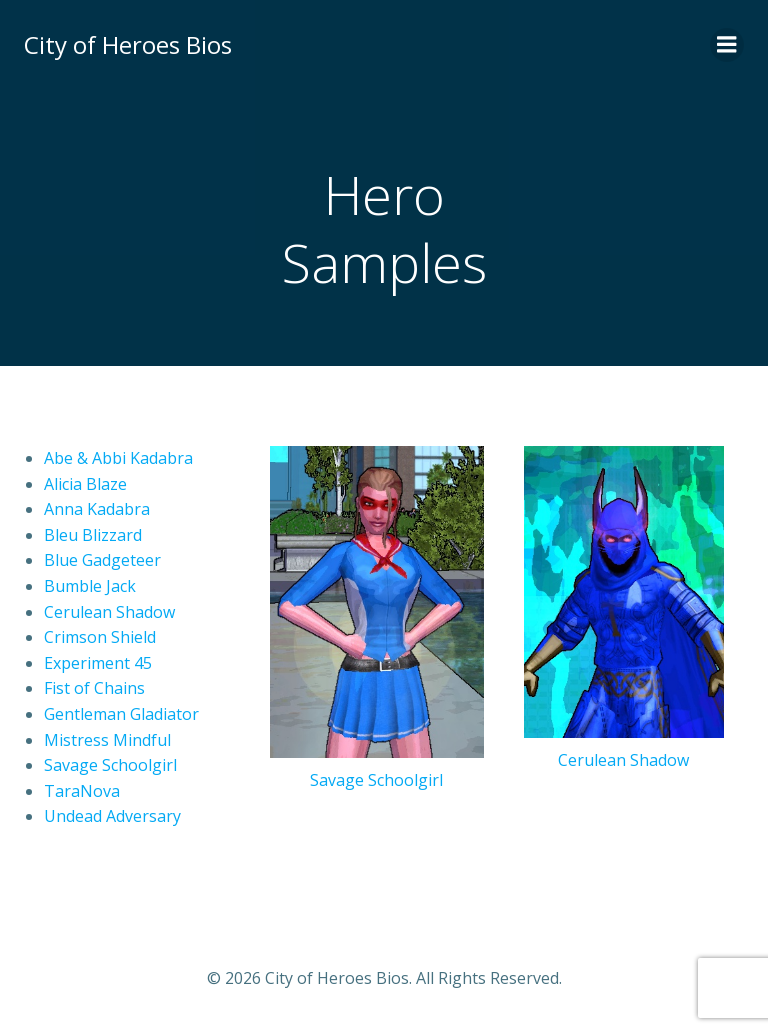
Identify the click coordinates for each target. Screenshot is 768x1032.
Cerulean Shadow (109, 612)
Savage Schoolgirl (110, 765)
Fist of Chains (94, 688)
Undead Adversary (112, 816)
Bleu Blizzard (93, 535)
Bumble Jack (90, 586)
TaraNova (82, 791)
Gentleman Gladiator (121, 714)
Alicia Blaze (85, 484)
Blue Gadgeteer (102, 560)
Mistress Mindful (107, 740)
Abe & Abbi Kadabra (118, 458)
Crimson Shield (100, 637)
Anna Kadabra (97, 509)
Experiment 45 (98, 663)
